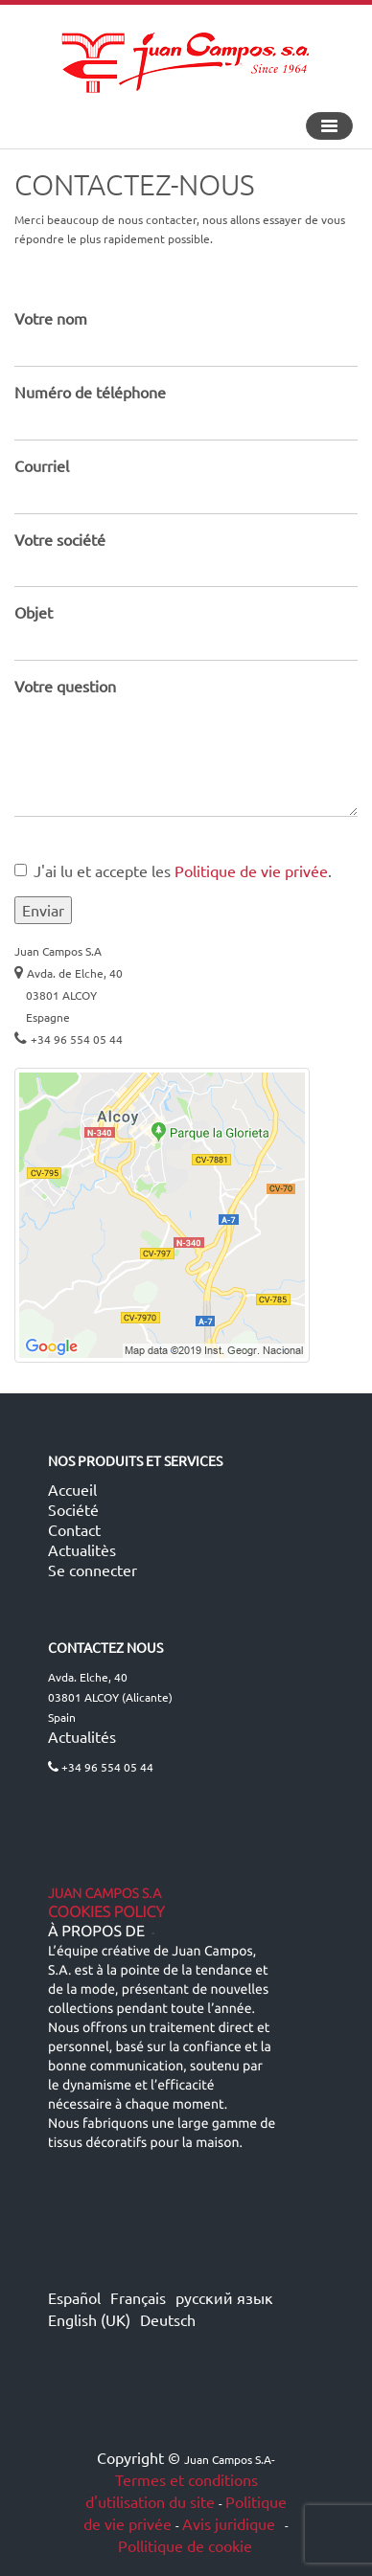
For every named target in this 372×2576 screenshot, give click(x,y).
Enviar (43, 909)
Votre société (59, 539)
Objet (33, 611)
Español (74, 2297)
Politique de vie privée (251, 870)
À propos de (96, 1931)
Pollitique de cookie (185, 2545)
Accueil (72, 1489)
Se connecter (92, 1569)
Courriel (41, 465)
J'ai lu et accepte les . (173, 870)
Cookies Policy (106, 1912)
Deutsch (168, 2319)
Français (138, 2297)
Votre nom (50, 318)
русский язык (224, 2297)
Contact (74, 1529)
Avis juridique (230, 2523)
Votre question (65, 685)
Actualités (82, 1736)
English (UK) (89, 2319)
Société (73, 1509)
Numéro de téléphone (90, 391)
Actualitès (82, 1549)
